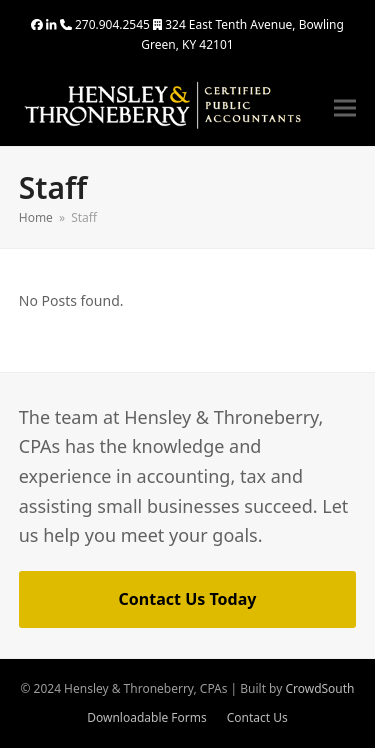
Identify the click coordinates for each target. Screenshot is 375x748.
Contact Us (257, 717)
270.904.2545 (112, 24)
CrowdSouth (319, 688)
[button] (345, 108)
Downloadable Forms (146, 717)
